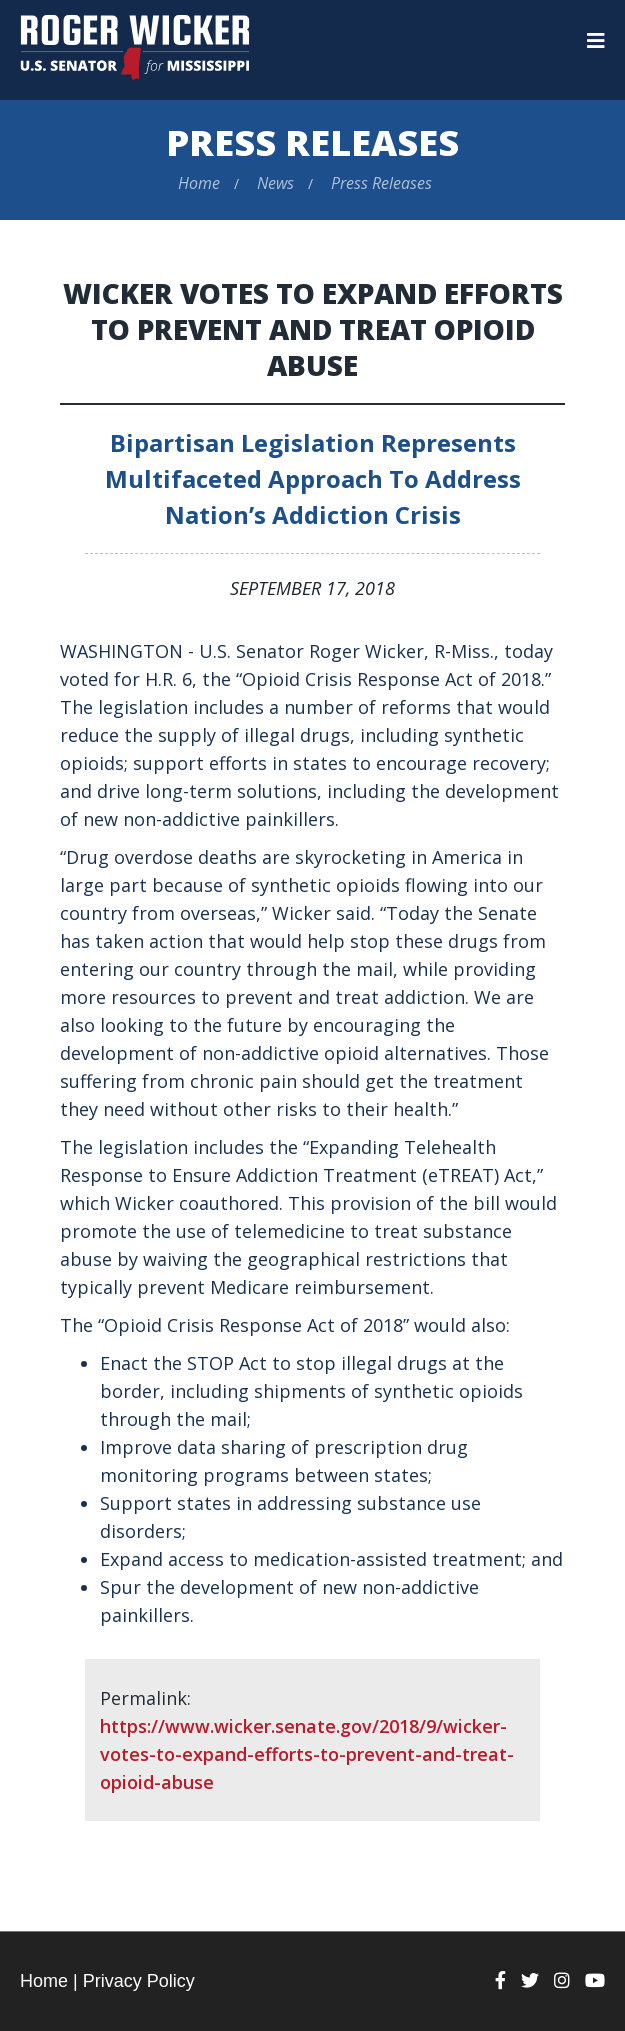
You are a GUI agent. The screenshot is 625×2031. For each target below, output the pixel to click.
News (275, 183)
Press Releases (312, 142)
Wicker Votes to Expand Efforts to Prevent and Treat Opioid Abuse (313, 329)
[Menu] (596, 41)
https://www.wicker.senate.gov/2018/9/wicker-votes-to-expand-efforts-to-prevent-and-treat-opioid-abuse (307, 1754)
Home (199, 183)
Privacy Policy (139, 1981)
